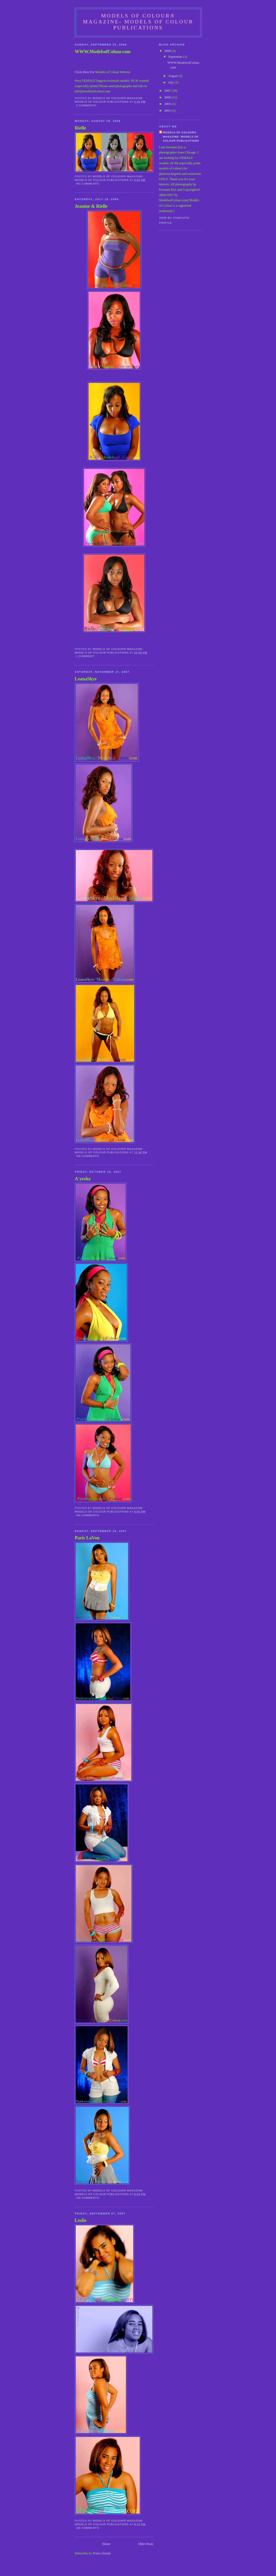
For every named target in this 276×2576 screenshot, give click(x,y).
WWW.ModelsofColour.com (103, 51)
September (175, 57)
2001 (168, 110)
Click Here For (85, 72)
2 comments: (87, 105)
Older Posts (145, 2544)
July (171, 82)
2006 (168, 97)
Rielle (80, 127)
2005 (168, 104)
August (173, 76)
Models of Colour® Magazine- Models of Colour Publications (181, 136)
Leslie (80, 2220)
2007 (168, 90)
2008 (168, 51)
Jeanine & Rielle (91, 206)
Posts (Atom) (102, 2553)
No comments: (88, 183)
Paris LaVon (87, 1537)
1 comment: (86, 656)
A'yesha (82, 1178)
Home (106, 2544)
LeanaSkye (86, 678)
